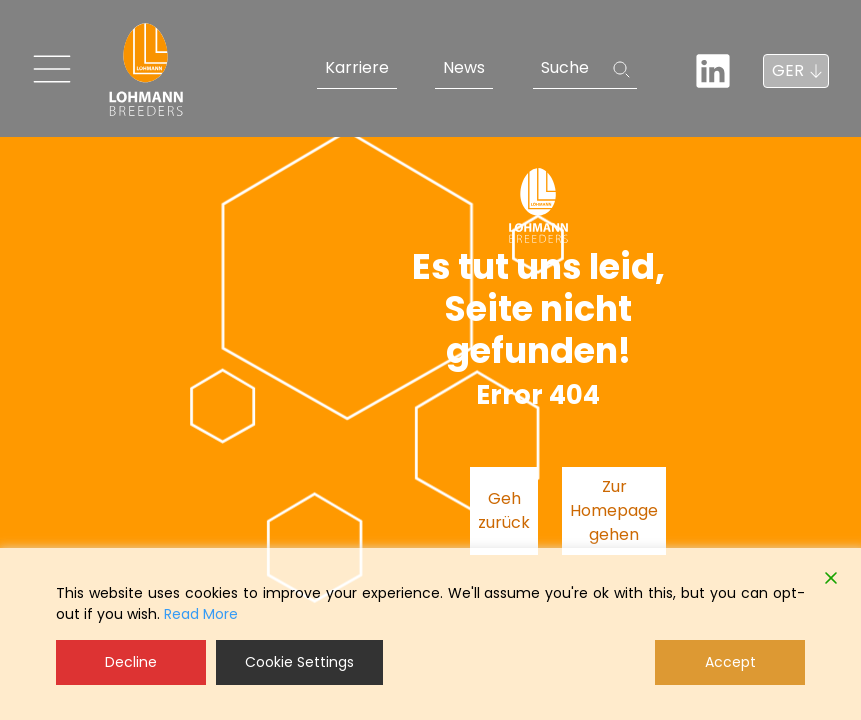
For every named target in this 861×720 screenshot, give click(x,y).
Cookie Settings (299, 662)
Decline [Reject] (131, 662)
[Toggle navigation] (52, 69)
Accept (730, 662)
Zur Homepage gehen (614, 510)
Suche (565, 67)
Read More (201, 614)
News (464, 67)
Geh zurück (504, 510)
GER (788, 70)
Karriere (357, 67)
